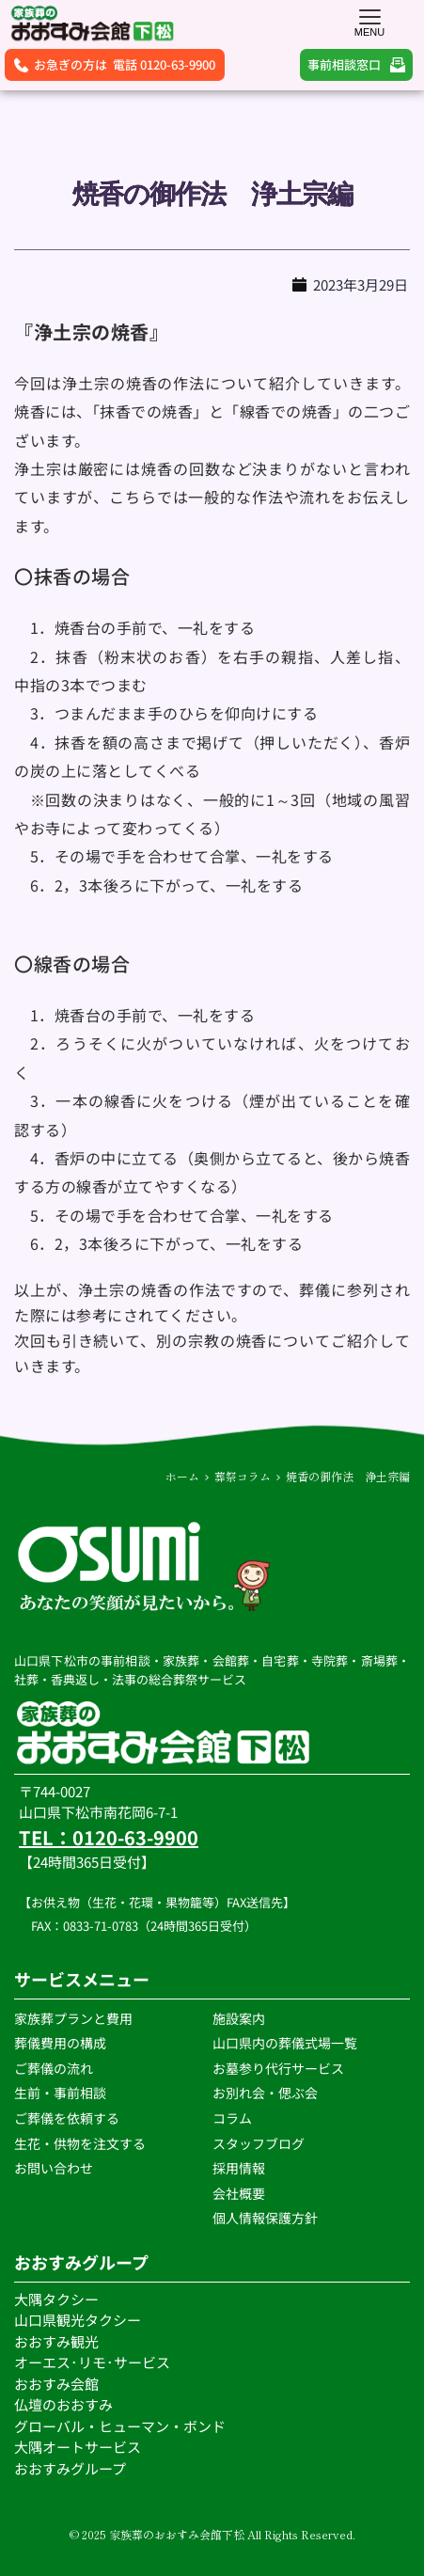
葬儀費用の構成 (60, 2042)
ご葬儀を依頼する (66, 2118)
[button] (370, 16)
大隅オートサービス (77, 2447)
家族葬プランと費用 (73, 2018)
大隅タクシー (56, 2299)
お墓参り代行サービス (278, 2068)
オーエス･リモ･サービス (93, 2362)
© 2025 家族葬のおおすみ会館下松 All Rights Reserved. (212, 2534)
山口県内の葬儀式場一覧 (284, 2042)
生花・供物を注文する (81, 2143)
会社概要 (238, 2193)
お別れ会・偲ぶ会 (265, 2092)
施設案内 (238, 2018)
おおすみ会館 (56, 2384)
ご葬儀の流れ (55, 2068)
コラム (232, 2118)
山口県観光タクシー (77, 2320)
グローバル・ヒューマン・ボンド (121, 2426)
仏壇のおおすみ (63, 2404)
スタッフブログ (259, 2143)
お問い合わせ (53, 2167)
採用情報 (238, 2167)
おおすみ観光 (56, 2341)
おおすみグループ (71, 2468)
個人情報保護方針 (266, 2217)
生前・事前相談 (61, 2092)
